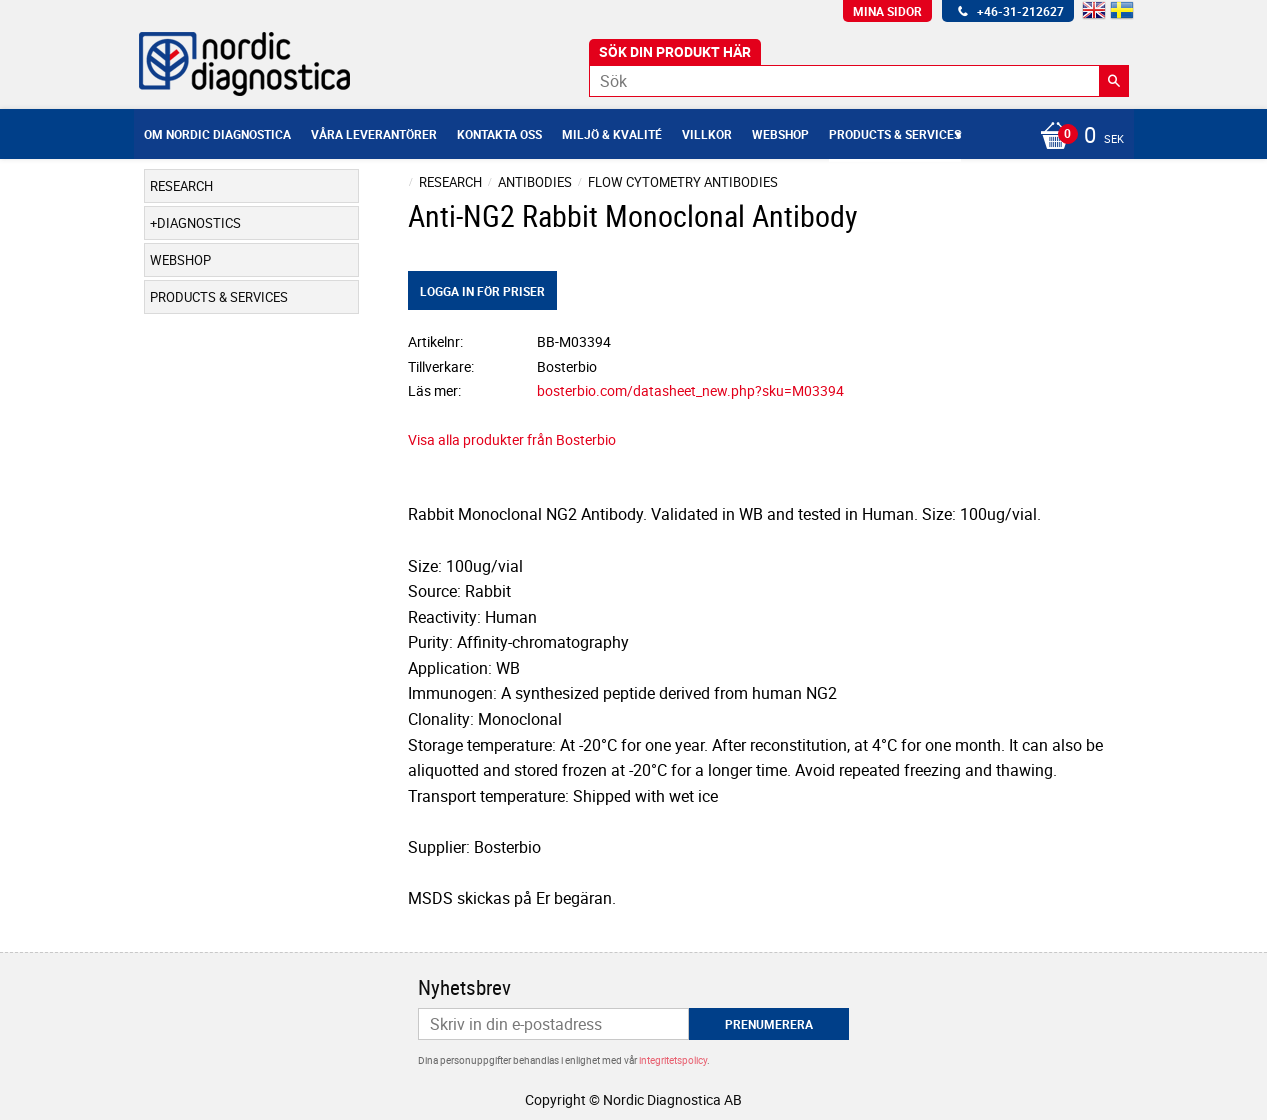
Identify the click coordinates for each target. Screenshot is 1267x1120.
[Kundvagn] (1077, 137)
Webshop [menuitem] (780, 134)
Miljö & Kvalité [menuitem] (612, 134)
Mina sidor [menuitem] (887, 11)
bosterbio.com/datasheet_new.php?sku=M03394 (690, 390)
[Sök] (1114, 81)
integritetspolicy (673, 1060)
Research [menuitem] (181, 186)
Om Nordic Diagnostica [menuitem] (217, 134)
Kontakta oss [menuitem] (499, 134)
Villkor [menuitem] (707, 134)
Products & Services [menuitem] (895, 134)
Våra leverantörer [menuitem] (374, 134)
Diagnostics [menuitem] (199, 223)
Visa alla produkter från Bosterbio (512, 439)
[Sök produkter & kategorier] (859, 81)
